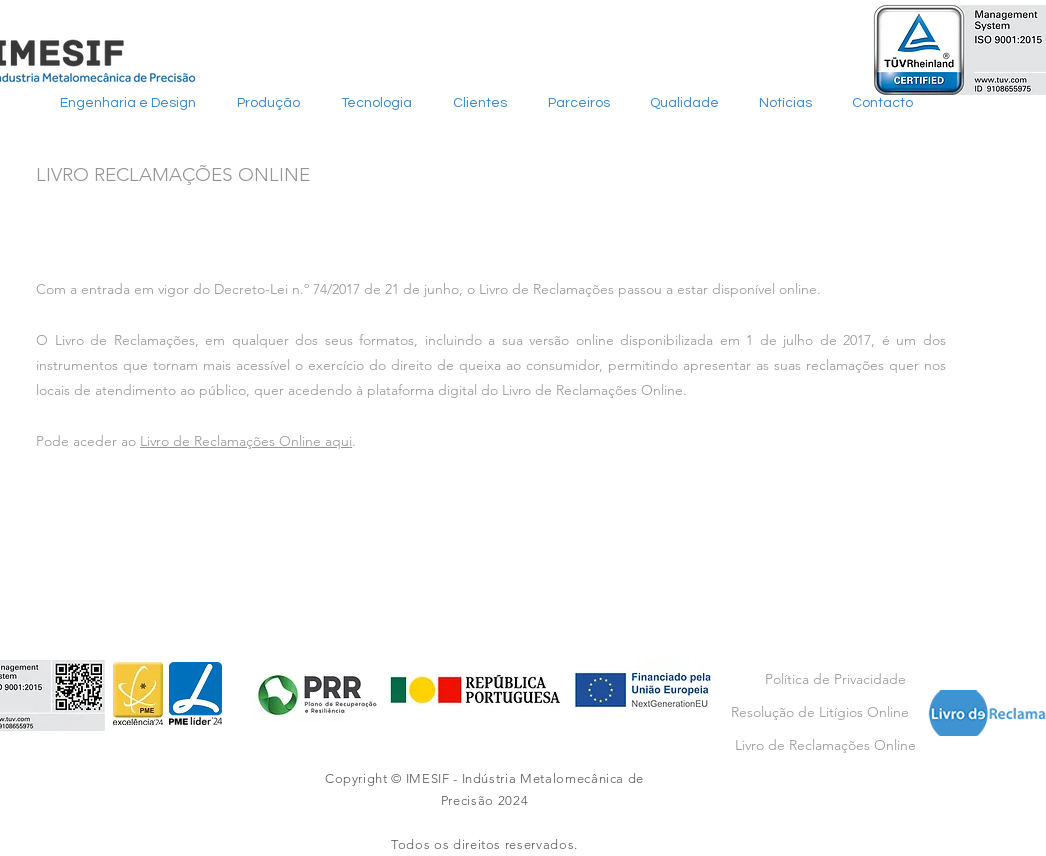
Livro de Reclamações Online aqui (246, 441)
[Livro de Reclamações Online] (825, 745)
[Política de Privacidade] (835, 680)
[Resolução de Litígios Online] (819, 713)
